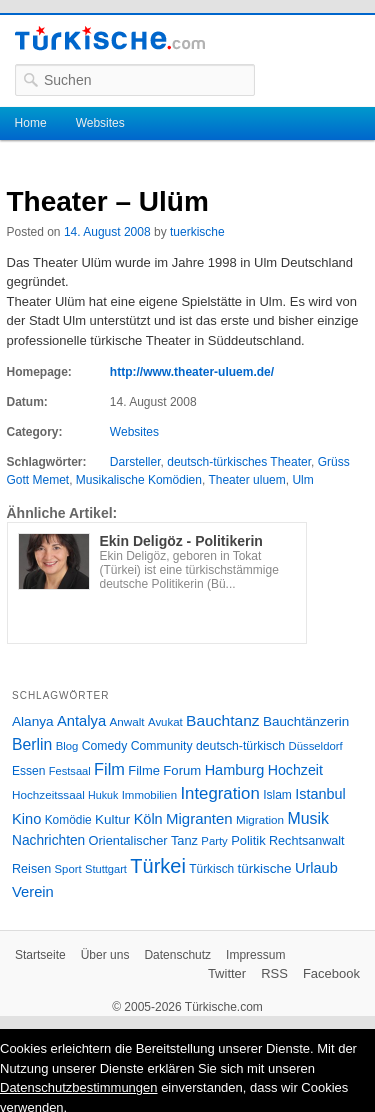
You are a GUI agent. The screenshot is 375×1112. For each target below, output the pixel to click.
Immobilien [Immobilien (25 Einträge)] (149, 795)
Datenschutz (177, 955)
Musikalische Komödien (139, 480)
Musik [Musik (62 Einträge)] (308, 818)
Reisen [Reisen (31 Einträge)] (31, 869)
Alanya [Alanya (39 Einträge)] (33, 721)
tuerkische (197, 232)
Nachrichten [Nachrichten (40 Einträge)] (48, 840)
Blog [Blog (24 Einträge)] (67, 746)
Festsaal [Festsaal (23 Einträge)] (70, 771)
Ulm (302, 480)
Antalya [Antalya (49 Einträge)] (81, 721)
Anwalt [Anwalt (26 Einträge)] (127, 721)
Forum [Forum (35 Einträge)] (182, 770)
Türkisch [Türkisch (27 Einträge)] (211, 869)
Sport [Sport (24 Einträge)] (68, 869)
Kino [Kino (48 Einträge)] (26, 819)
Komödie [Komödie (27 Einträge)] (68, 820)
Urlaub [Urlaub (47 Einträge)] (316, 868)
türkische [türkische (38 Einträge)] (265, 868)
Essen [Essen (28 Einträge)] (28, 771)
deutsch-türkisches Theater (239, 462)
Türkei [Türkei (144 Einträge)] (158, 866)
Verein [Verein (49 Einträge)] (33, 892)
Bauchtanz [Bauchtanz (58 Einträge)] (222, 720)
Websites (100, 123)
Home (31, 123)
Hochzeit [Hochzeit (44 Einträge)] (295, 770)
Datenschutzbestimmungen (79, 1087)
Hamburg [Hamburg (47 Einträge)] (235, 770)
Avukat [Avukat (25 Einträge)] (165, 722)
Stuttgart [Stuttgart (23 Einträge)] (106, 869)
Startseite (40, 955)
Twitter (227, 973)
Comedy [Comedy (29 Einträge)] (105, 746)
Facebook (331, 973)
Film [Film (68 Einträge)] (109, 769)
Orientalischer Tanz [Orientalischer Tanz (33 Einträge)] (143, 840)
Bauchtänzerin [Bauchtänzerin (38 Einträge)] (306, 721)
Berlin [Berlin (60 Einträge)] (32, 744)
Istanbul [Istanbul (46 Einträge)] (320, 794)
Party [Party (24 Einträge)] (214, 841)
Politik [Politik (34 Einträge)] (248, 840)
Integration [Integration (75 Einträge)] (219, 793)
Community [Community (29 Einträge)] (162, 746)
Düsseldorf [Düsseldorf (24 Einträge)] (316, 746)
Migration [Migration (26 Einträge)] (260, 819)
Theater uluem (246, 480)
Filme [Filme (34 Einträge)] (144, 770)
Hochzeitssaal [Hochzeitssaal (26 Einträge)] (48, 794)
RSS (274, 973)
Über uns (105, 955)
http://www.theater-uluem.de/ (192, 372)
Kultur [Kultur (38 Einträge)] (112, 819)
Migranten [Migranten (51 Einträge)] (199, 818)
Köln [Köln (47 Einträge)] (148, 819)
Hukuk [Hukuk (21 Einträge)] (103, 795)
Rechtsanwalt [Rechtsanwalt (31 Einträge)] (307, 841)
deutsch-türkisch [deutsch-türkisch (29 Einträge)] (240, 746)
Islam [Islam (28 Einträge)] (277, 795)
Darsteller (135, 462)
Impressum (255, 955)
